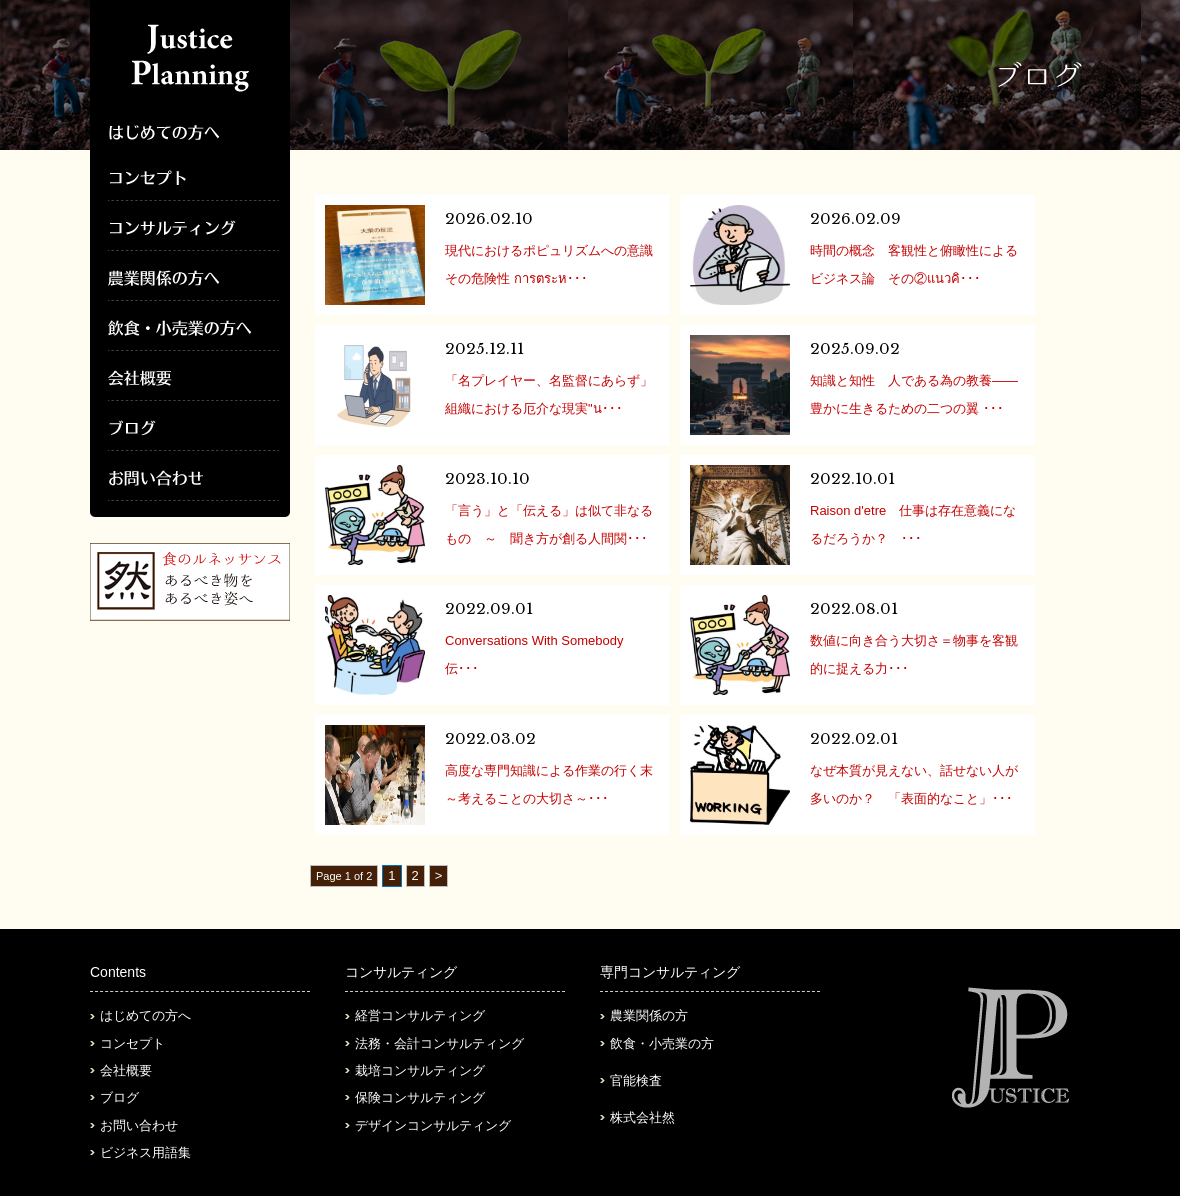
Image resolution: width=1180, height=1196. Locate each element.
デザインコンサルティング (433, 1125)
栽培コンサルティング (420, 1070)
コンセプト (132, 1043)
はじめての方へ (145, 1015)
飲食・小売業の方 (662, 1043)
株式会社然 (642, 1117)
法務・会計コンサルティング (439, 1043)
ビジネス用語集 (145, 1152)
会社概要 (126, 1070)
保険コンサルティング (420, 1097)
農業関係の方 (649, 1015)
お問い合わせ (139, 1125)
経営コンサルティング (420, 1015)
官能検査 (636, 1080)
